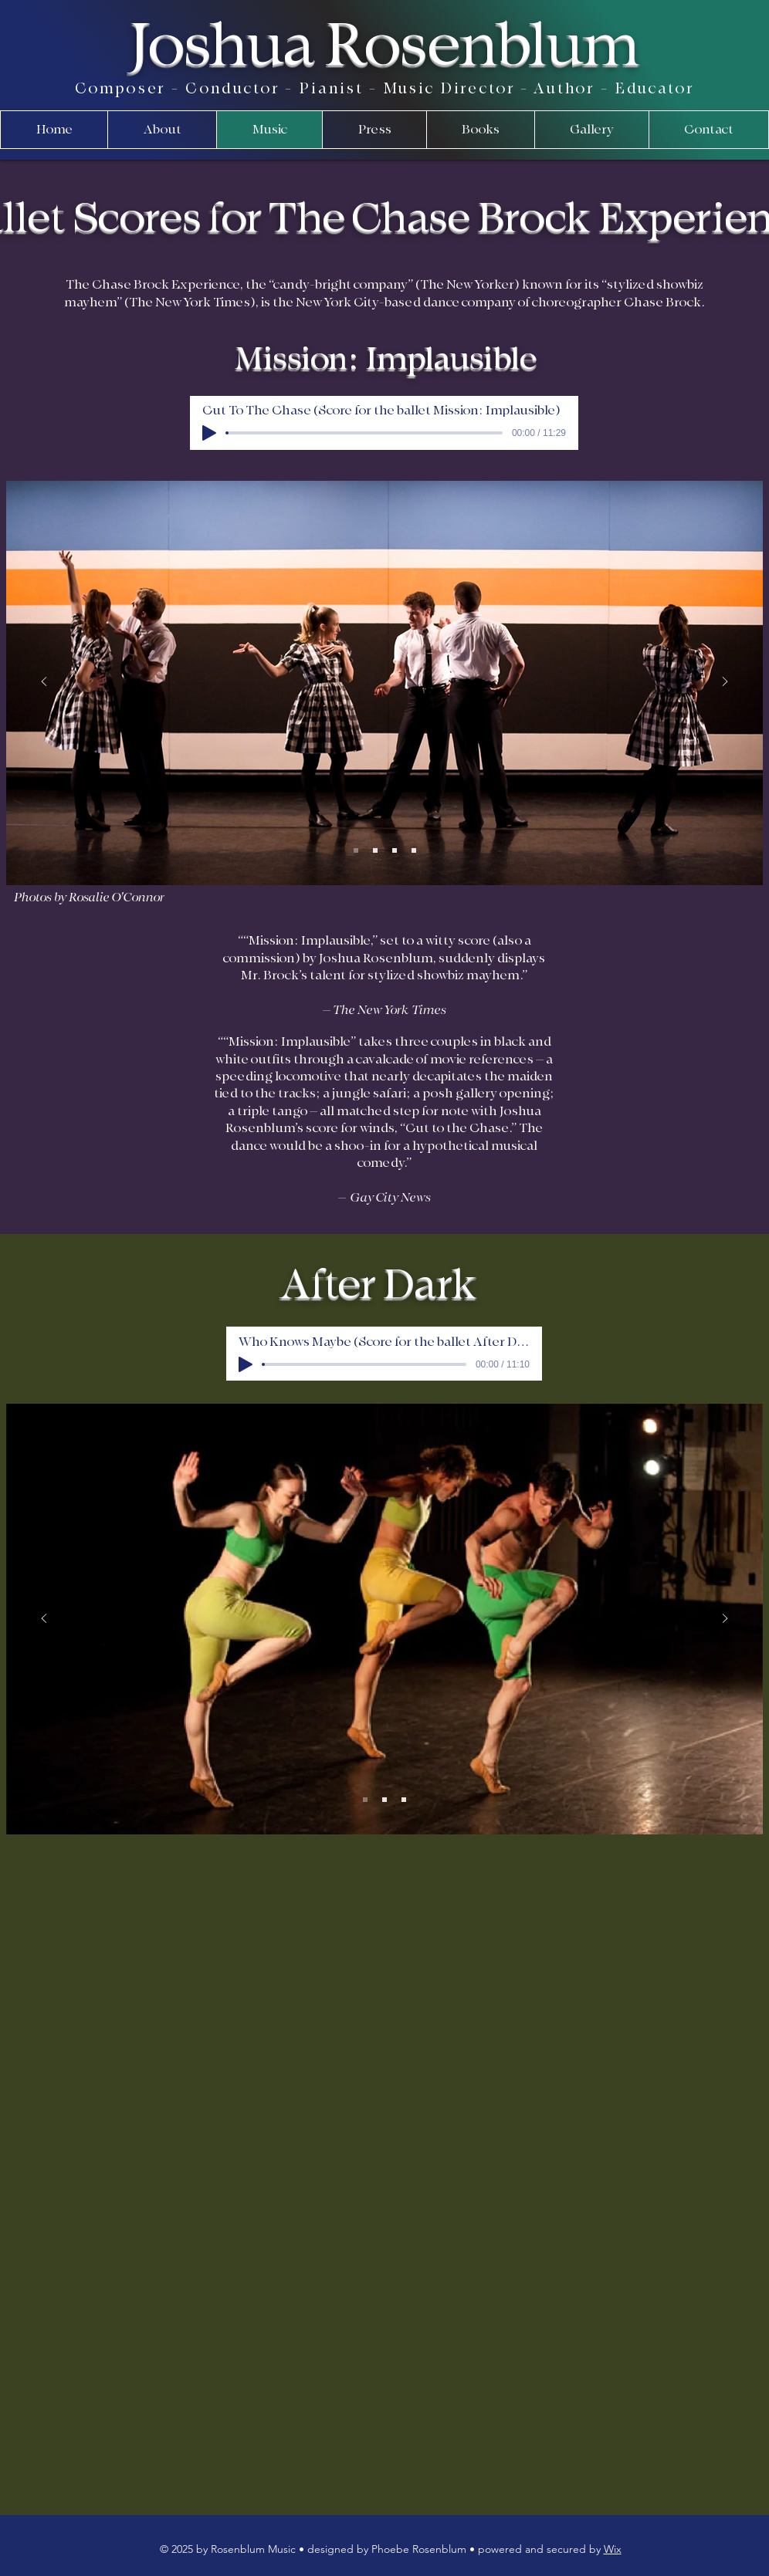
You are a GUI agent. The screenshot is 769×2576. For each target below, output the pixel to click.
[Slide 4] (414, 850)
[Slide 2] (375, 850)
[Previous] (44, 682)
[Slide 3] (394, 850)
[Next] (725, 682)
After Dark (379, 1285)
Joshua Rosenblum (384, 45)
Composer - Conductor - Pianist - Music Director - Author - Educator (385, 88)
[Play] (209, 433)
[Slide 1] (356, 850)
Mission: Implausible (386, 359)
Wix (613, 2549)
